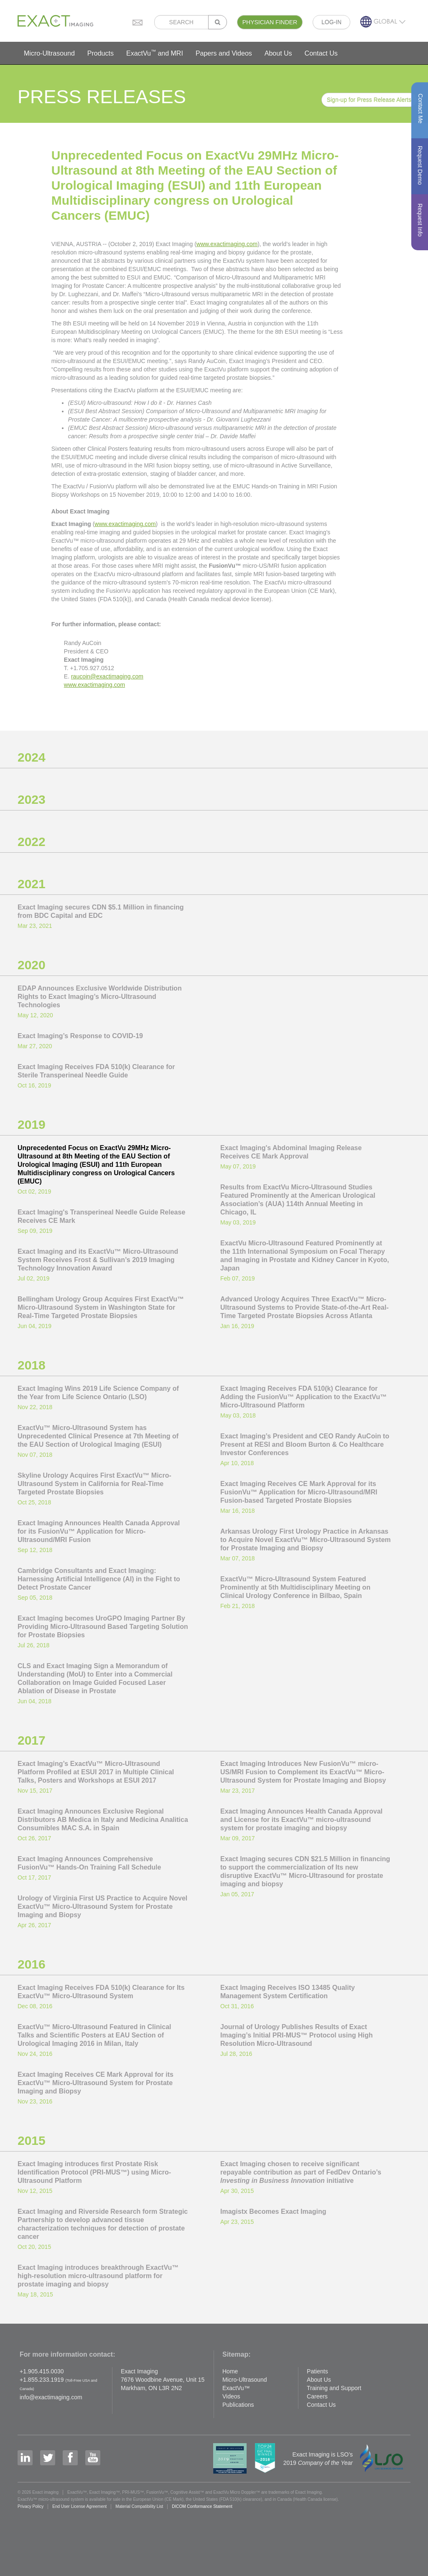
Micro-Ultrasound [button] (49, 53)
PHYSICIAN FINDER (269, 22)
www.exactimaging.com (226, 244)
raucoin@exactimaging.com (107, 676)
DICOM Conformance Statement (202, 2506)
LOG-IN (331, 22)
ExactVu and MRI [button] (154, 52)
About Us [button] (278, 53)
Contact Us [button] (321, 53)
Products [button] (100, 53)
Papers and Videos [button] (224, 53)
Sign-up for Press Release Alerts (369, 100)
